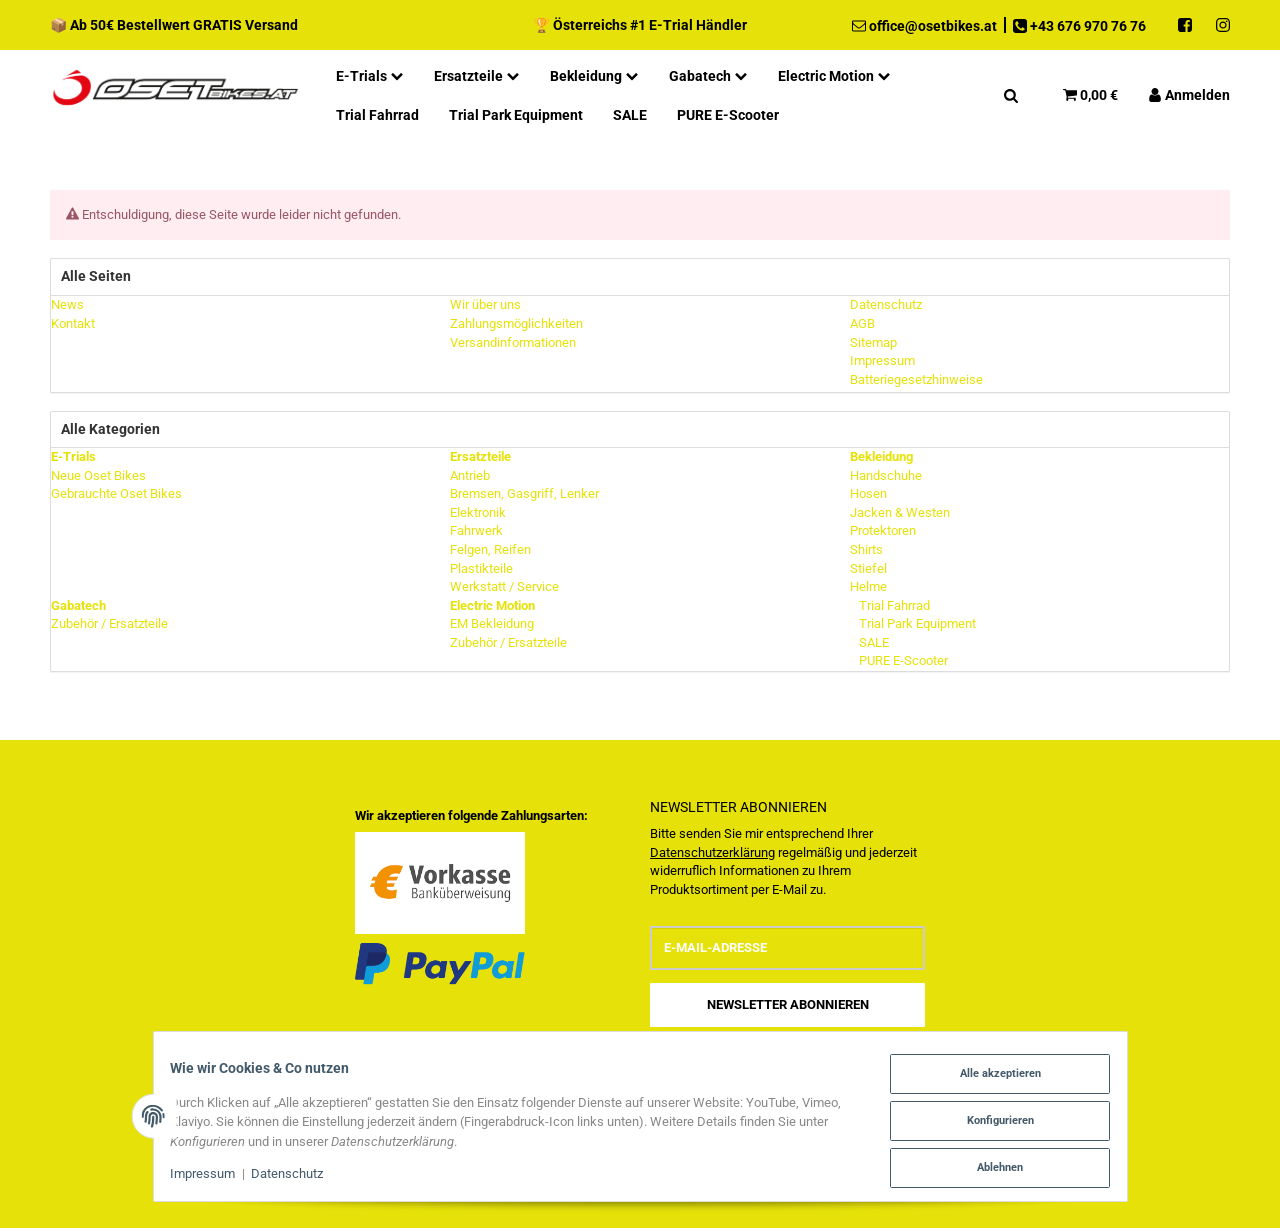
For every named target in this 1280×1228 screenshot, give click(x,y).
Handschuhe (886, 475)
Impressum (212, 1176)
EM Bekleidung (492, 623)
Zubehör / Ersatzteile (109, 623)
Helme (868, 586)
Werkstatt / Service (504, 586)
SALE (872, 642)
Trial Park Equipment (916, 623)
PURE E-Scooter (902, 660)
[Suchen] (1011, 95)
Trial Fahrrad (893, 605)
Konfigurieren (990, 1122)
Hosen (868, 493)
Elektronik (478, 512)
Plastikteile (481, 568)
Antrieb (470, 475)
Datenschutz (296, 1176)
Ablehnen (991, 1167)
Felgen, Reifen (490, 549)
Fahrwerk (476, 530)
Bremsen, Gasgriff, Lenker (524, 493)
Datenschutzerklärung (712, 852)
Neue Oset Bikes (98, 475)
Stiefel (868, 568)
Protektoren (883, 530)
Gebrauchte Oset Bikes (116, 493)
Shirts (866, 549)
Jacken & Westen (900, 512)
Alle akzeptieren (991, 1077)
